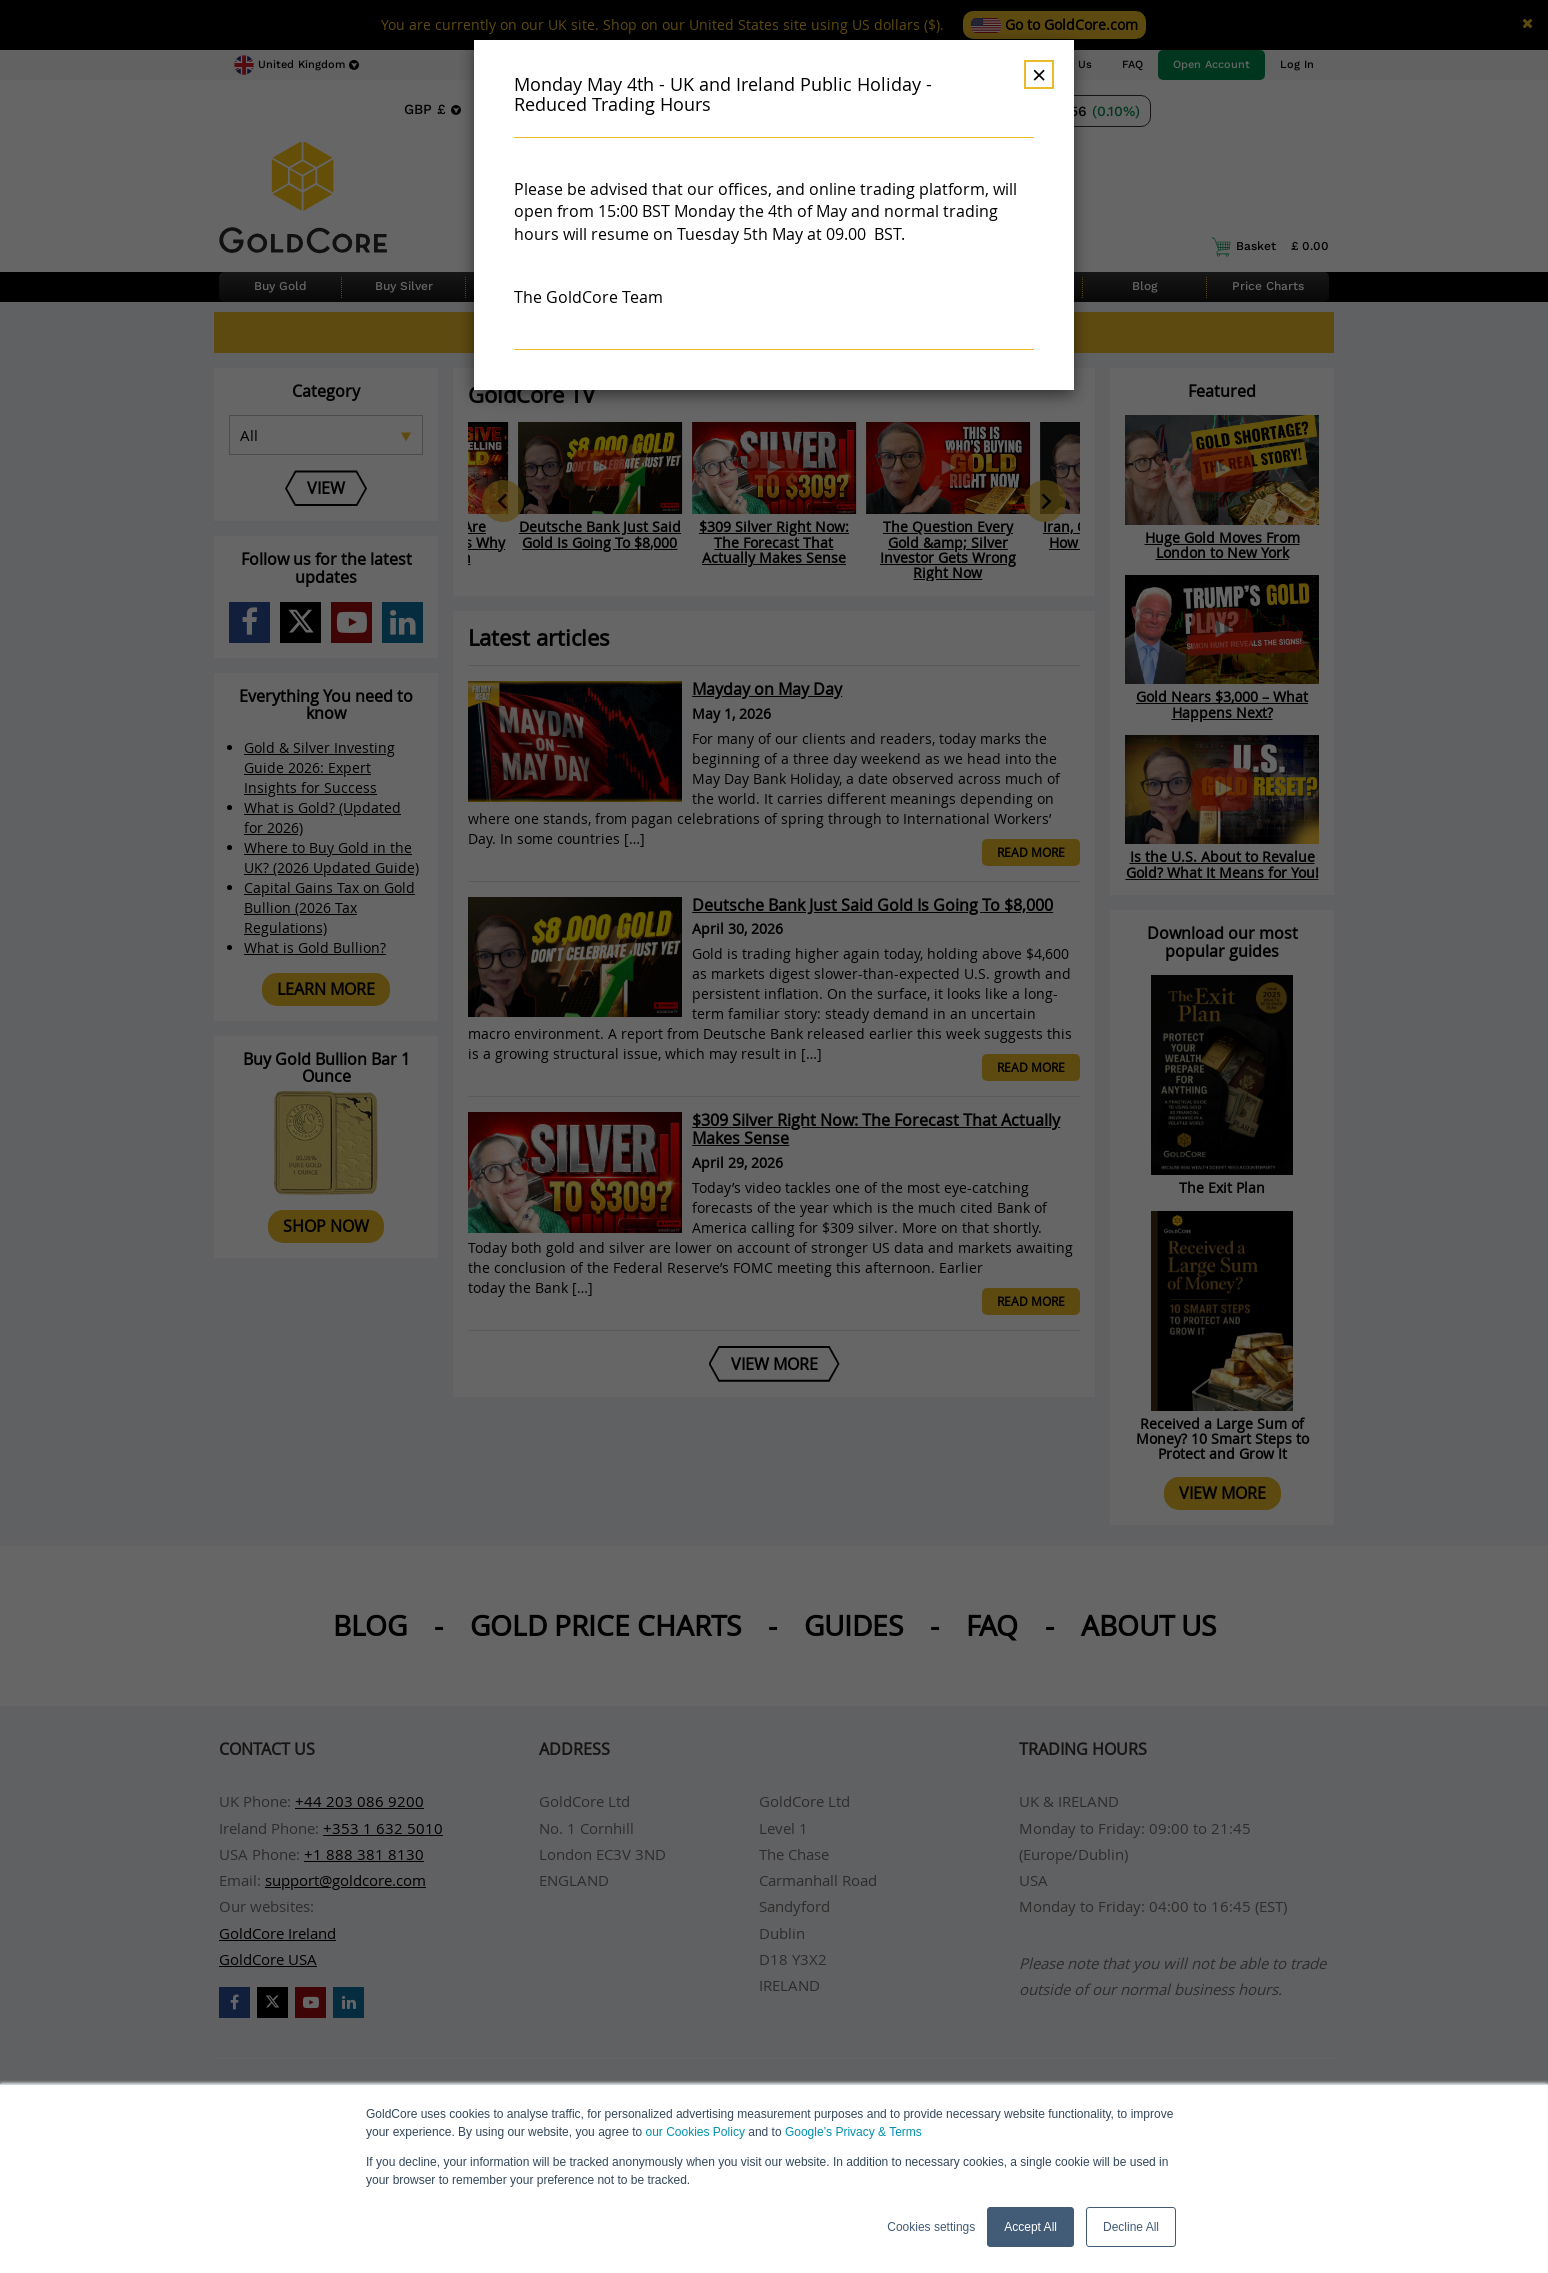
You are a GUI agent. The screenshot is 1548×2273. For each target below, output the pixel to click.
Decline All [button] (1131, 2227)
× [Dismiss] (1039, 74)
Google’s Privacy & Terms (853, 2132)
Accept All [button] (1030, 2227)
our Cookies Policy (695, 2132)
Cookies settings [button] (931, 2227)
